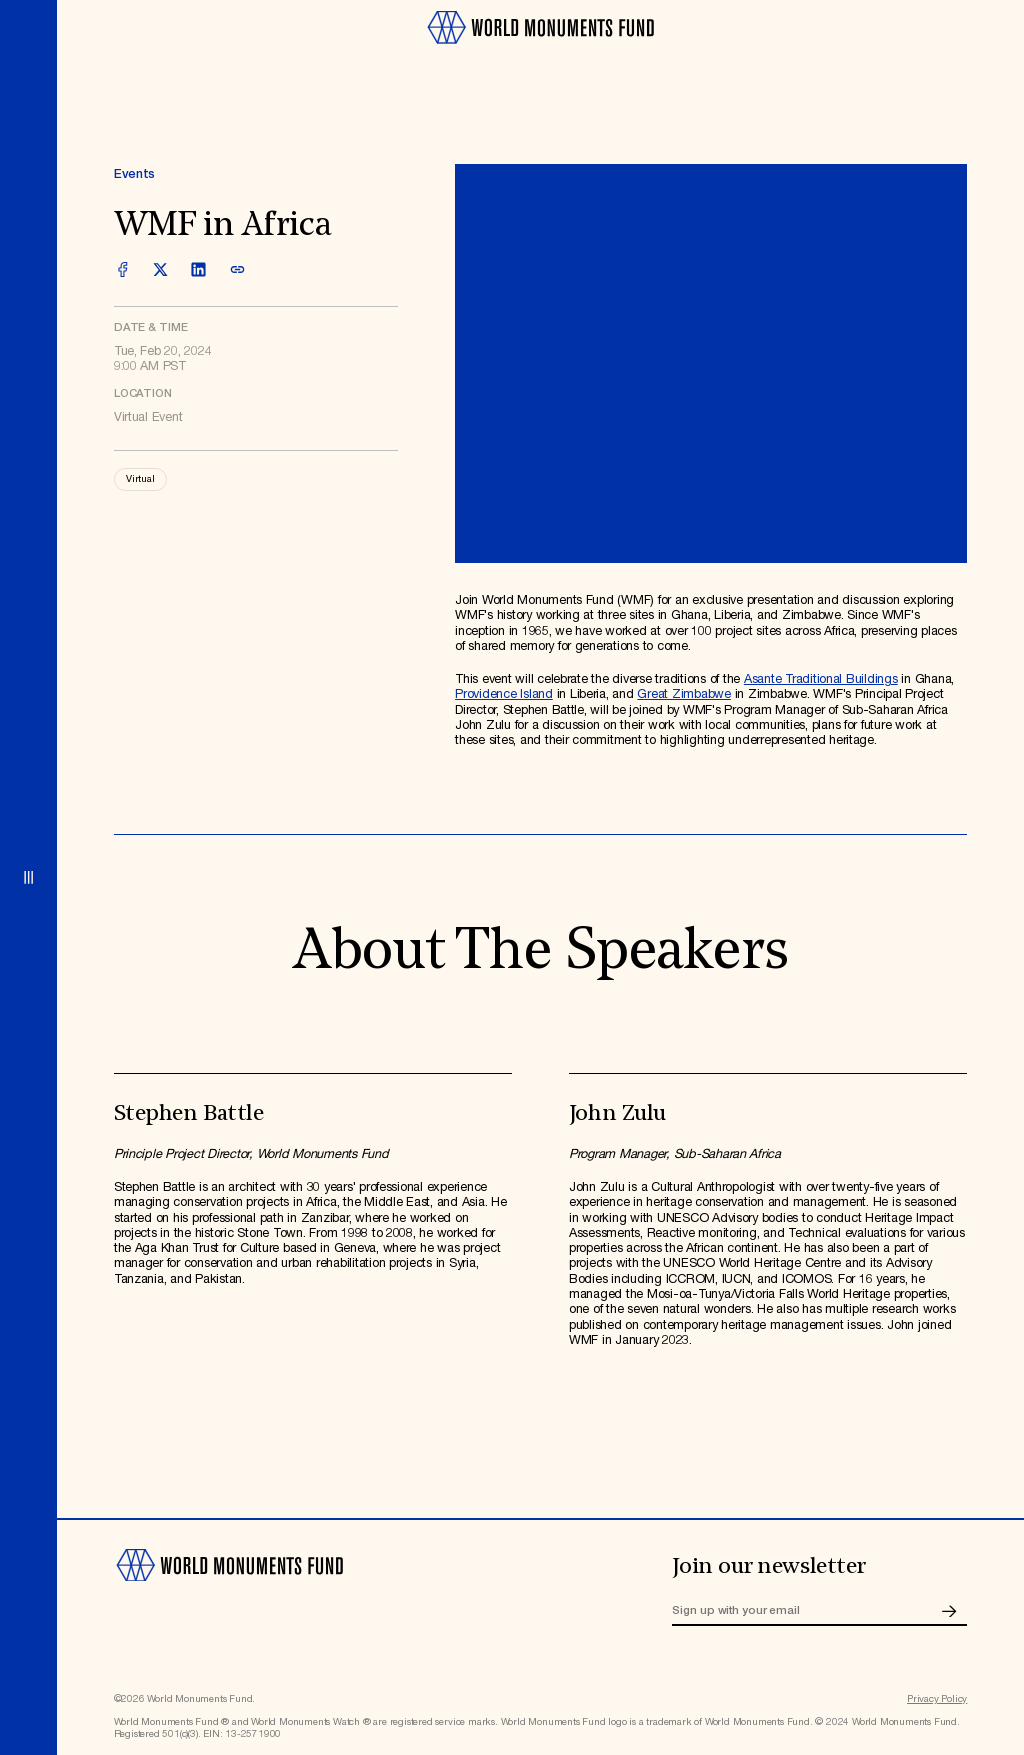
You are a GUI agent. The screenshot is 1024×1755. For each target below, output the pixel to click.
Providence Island (504, 694)
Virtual (140, 479)
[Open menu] (28, 877)
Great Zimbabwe (683, 694)
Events (134, 174)
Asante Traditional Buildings (821, 679)
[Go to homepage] (540, 50)
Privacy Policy (937, 1699)
